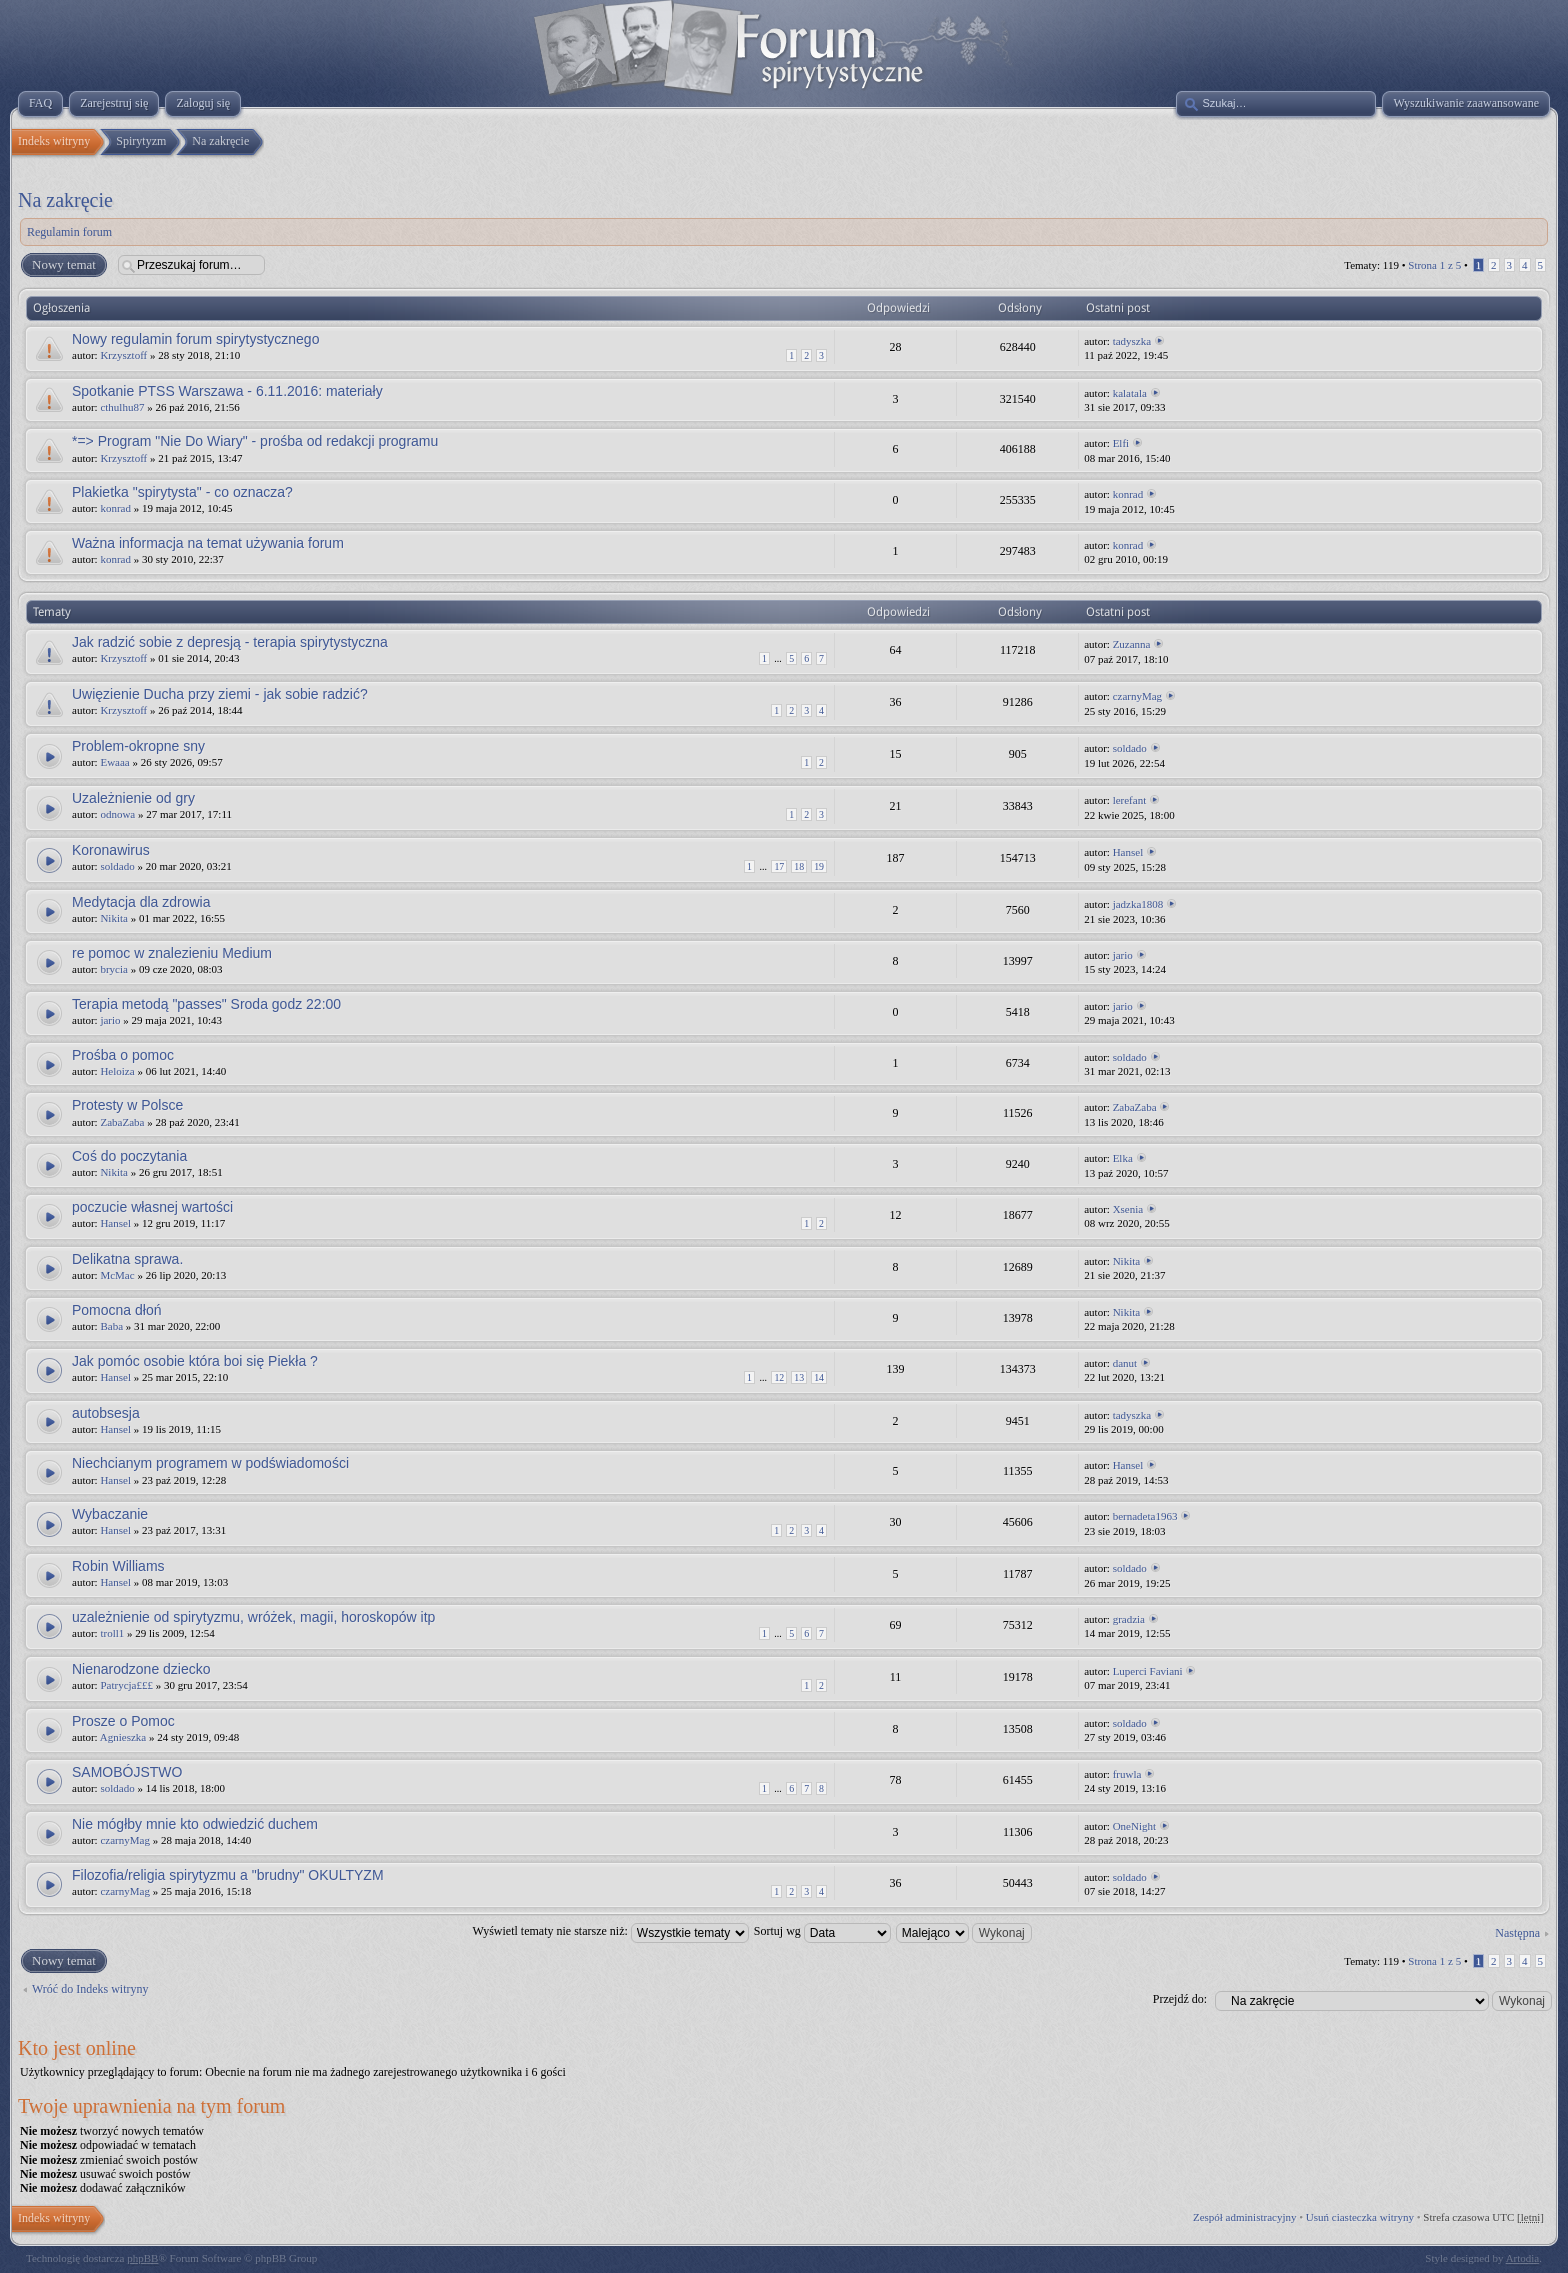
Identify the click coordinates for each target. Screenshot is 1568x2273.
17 (779, 866)
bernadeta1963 (1145, 1516)
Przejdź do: (1180, 1999)
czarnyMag (1137, 696)
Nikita (114, 918)
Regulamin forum (69, 232)
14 (819, 1377)
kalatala (1130, 393)
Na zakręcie (65, 200)
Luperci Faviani (1148, 1671)
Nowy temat (63, 265)
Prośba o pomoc (123, 1055)
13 (799, 1377)
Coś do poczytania (129, 1156)
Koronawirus (111, 850)
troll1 (112, 1633)
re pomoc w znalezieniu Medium (172, 953)
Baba (111, 1326)
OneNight (1134, 1826)
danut (1125, 1363)
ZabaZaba (122, 1122)
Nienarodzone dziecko (141, 1669)
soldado (1130, 748)
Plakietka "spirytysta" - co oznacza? (182, 492)
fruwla (1127, 1774)
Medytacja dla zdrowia (141, 902)
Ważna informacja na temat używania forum (208, 543)
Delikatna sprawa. (127, 1259)
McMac (117, 1275)
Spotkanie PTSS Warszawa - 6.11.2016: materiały (227, 391)
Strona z (1434, 265)
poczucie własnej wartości (152, 1207)
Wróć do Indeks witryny (90, 1989)
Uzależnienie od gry (133, 798)
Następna (1517, 1933)
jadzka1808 (1138, 904)
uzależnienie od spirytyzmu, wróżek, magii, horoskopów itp (253, 1617)
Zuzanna (1132, 644)
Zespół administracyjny (1245, 2217)
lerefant (1130, 800)
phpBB (142, 2258)
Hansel (1128, 852)
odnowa (117, 814)
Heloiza (117, 1071)
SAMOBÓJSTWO (127, 1772)
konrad (115, 508)
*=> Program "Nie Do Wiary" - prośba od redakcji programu (255, 441)
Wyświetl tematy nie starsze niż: (611, 1931)
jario (1123, 955)
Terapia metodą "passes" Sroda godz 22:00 (206, 1004)
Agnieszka (123, 1737)
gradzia (1129, 1619)
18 (799, 866)
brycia (113, 969)
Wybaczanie (110, 1514)
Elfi (1121, 443)
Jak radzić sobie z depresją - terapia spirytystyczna (230, 642)
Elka (1123, 1158)
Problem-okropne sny (138, 746)
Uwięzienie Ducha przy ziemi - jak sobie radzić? (220, 694)
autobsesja (106, 1413)
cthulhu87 (122, 407)
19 (819, 866)
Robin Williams (118, 1566)
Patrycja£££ (126, 1685)
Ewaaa (114, 762)
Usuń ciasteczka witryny (1360, 2217)
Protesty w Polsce (127, 1105)
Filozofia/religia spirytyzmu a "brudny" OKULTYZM (228, 1875)
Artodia (1523, 2258)
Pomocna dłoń (117, 1310)
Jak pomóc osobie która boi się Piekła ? (195, 1361)
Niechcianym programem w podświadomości (210, 1463)
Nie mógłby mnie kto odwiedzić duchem (195, 1824)
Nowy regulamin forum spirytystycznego (195, 339)
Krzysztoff (123, 355)
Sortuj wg (822, 1931)
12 (779, 1377)
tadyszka (1132, 341)
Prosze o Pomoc (123, 1721)
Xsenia (1128, 1209)
